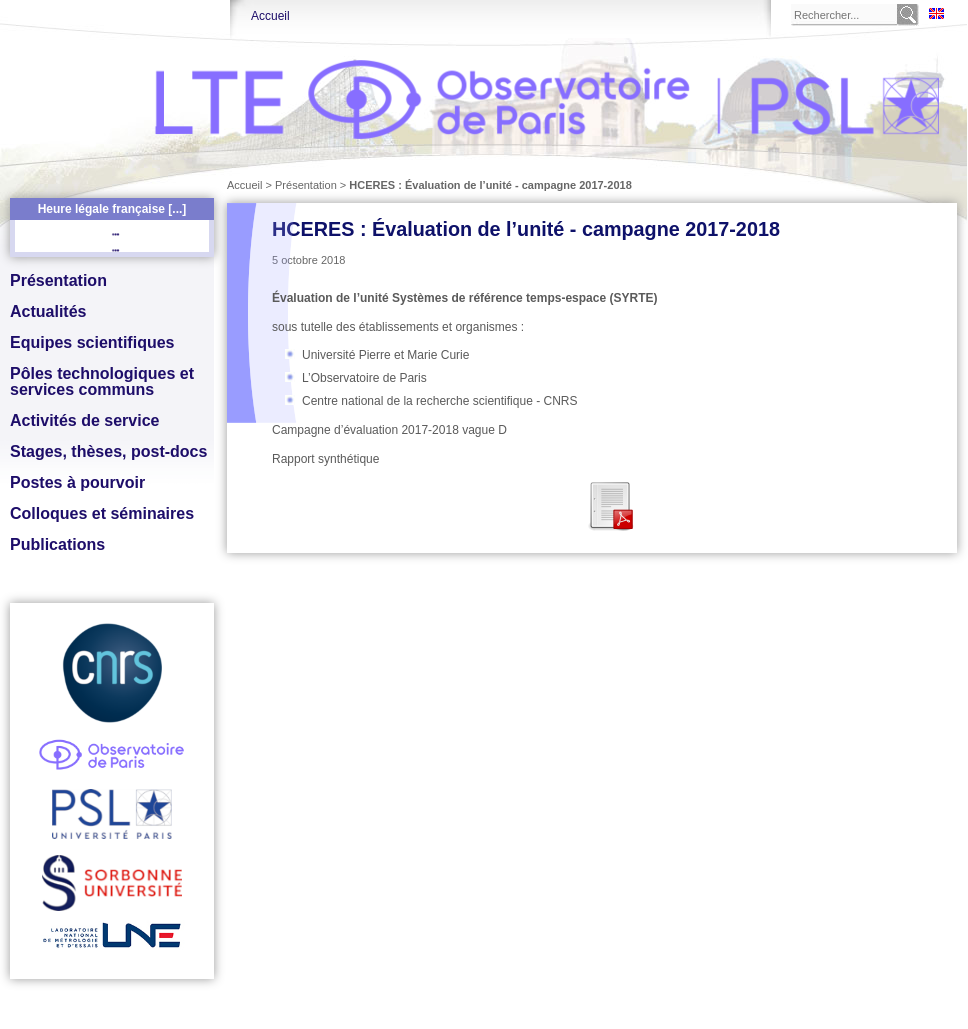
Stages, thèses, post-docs (108, 451)
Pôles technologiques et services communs (102, 381)
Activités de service (84, 420)
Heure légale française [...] (112, 209)
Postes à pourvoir (77, 482)
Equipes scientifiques (92, 342)
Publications (57, 544)
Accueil (270, 16)
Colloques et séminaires (102, 513)
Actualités (48, 311)
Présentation (58, 280)
